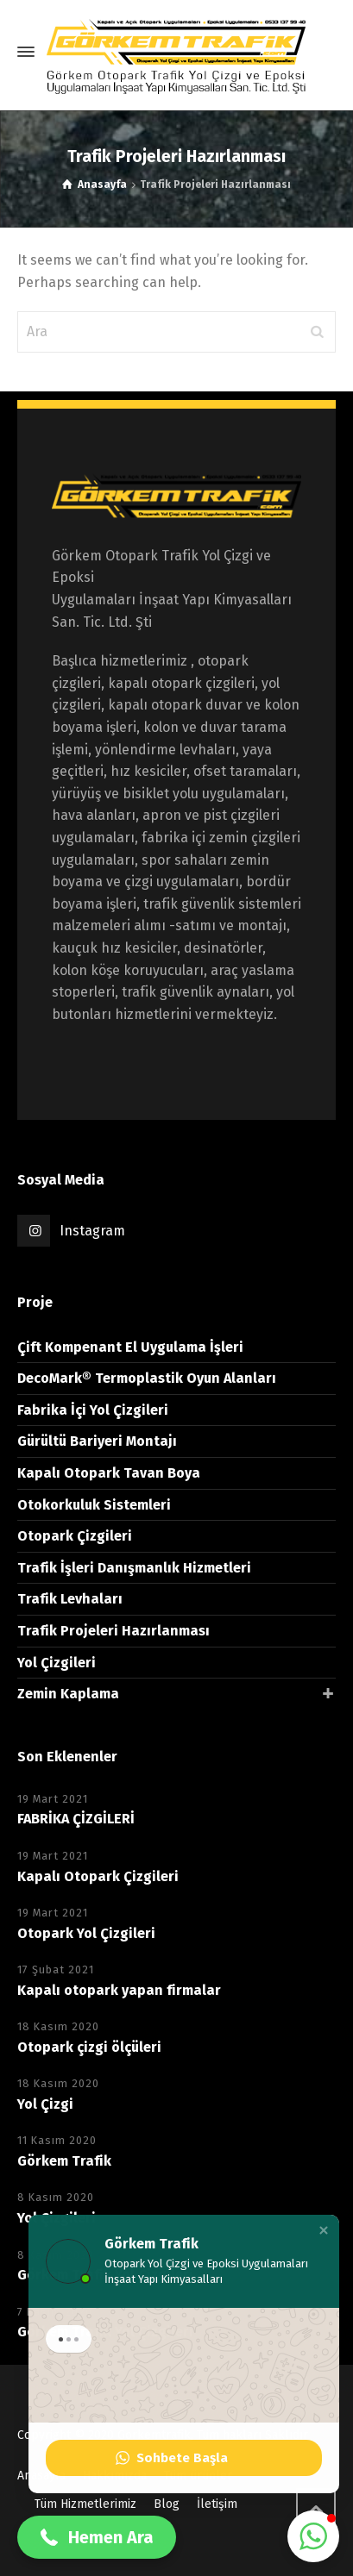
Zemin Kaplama (68, 1693)
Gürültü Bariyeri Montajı (97, 1441)
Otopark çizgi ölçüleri (89, 2047)
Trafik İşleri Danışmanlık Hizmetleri (134, 1568)
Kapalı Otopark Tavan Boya (108, 1473)
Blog (167, 2504)
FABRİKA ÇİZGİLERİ (76, 1818)
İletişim (217, 2504)
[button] (323, 2238)
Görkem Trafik (64, 2161)
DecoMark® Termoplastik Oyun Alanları (146, 1378)
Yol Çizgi (45, 2104)
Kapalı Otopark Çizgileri (98, 1876)
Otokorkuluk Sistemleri (94, 1505)
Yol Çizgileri (56, 1662)
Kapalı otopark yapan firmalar (119, 1990)
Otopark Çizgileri (74, 1536)
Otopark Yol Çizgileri (86, 1933)
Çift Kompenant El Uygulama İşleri (130, 1347)
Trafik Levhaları (70, 1599)
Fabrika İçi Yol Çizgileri (92, 1410)
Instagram (92, 1230)
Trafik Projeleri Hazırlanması (113, 1631)
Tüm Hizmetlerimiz (85, 2504)
